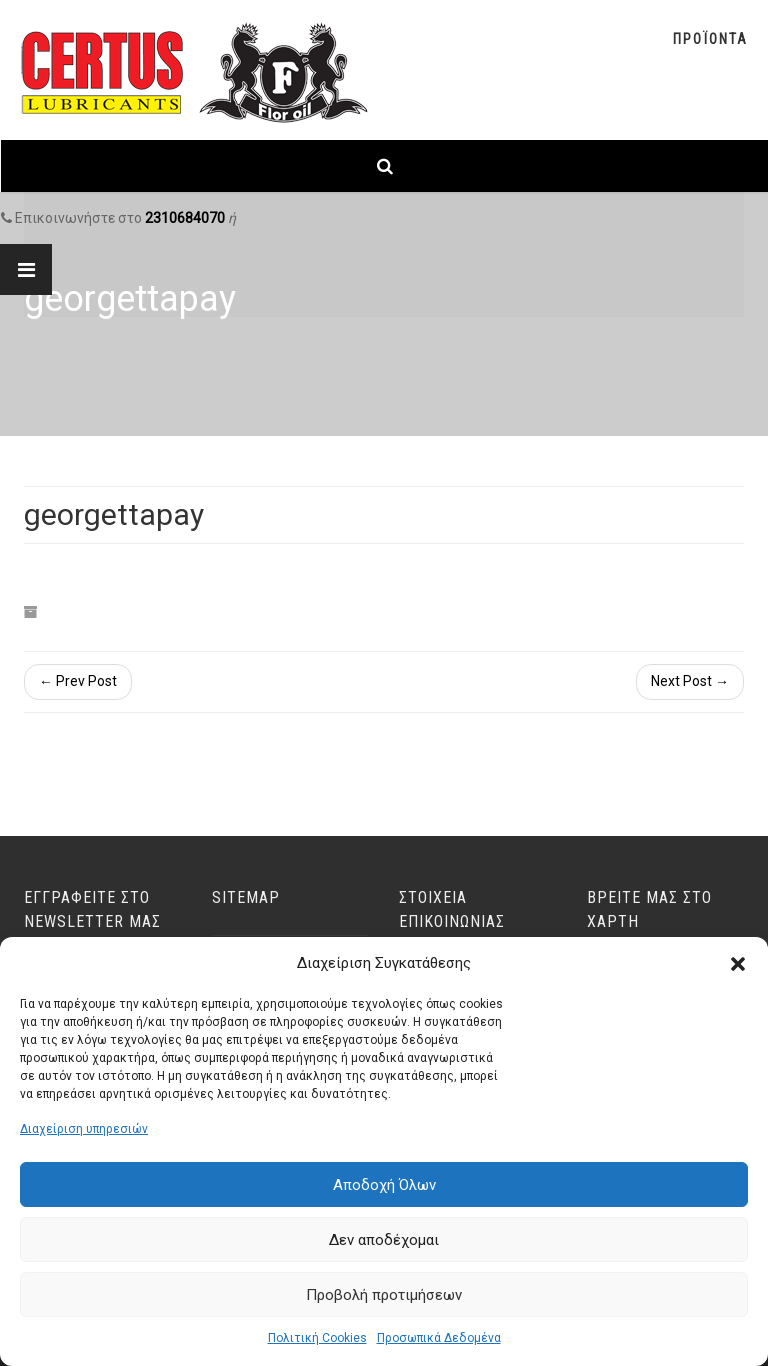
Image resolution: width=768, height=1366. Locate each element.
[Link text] (384, 166)
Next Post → (690, 681)
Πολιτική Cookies (317, 1338)
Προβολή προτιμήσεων (384, 1295)
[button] (738, 964)
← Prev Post (78, 681)
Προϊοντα (710, 39)
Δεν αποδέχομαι (384, 1240)
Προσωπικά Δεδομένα (439, 1338)
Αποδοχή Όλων (384, 1185)
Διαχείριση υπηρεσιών (84, 1129)
